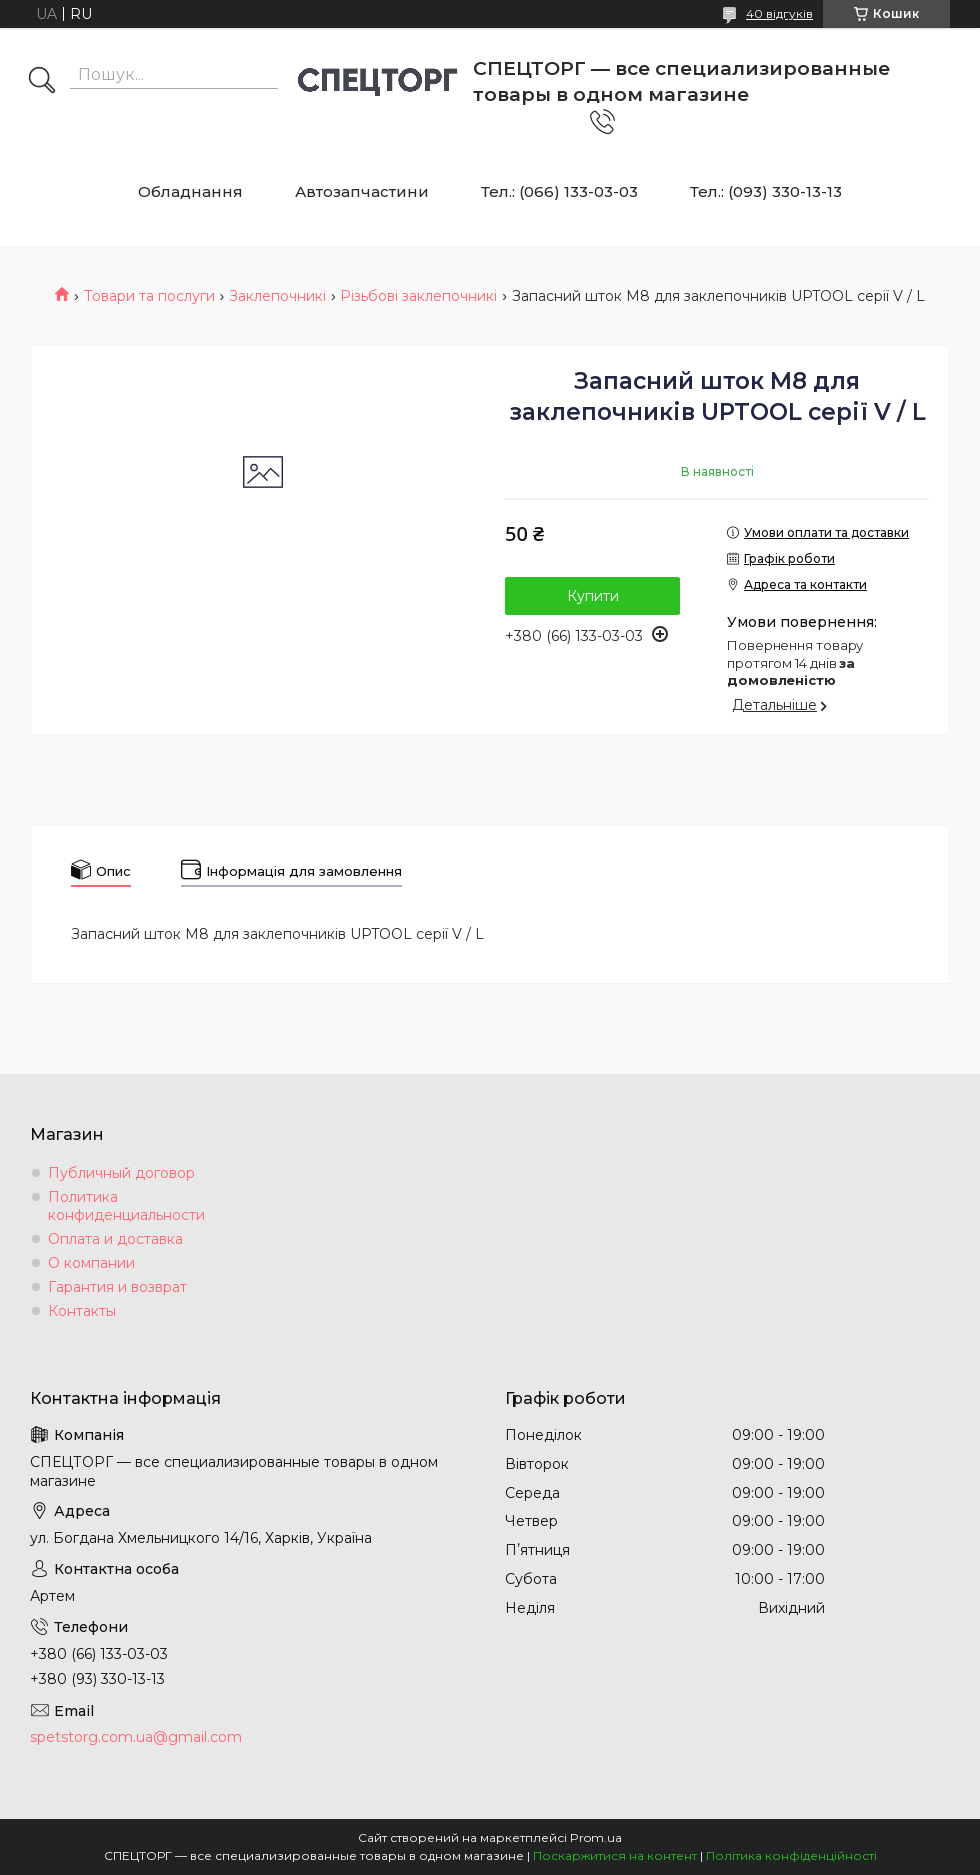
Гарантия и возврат (117, 1287)
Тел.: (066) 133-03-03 (559, 191)
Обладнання (190, 191)
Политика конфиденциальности (126, 1206)
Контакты (82, 1311)
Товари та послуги (149, 296)
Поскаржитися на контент (615, 1855)
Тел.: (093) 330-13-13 (766, 191)
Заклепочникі (277, 296)
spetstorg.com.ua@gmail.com (136, 1737)
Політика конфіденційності (791, 1855)
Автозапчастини (362, 191)
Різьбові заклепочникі (418, 296)
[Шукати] (42, 82)
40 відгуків (779, 13)
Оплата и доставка (115, 1239)
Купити (593, 596)
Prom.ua (596, 1837)
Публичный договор (121, 1173)
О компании (91, 1263)
